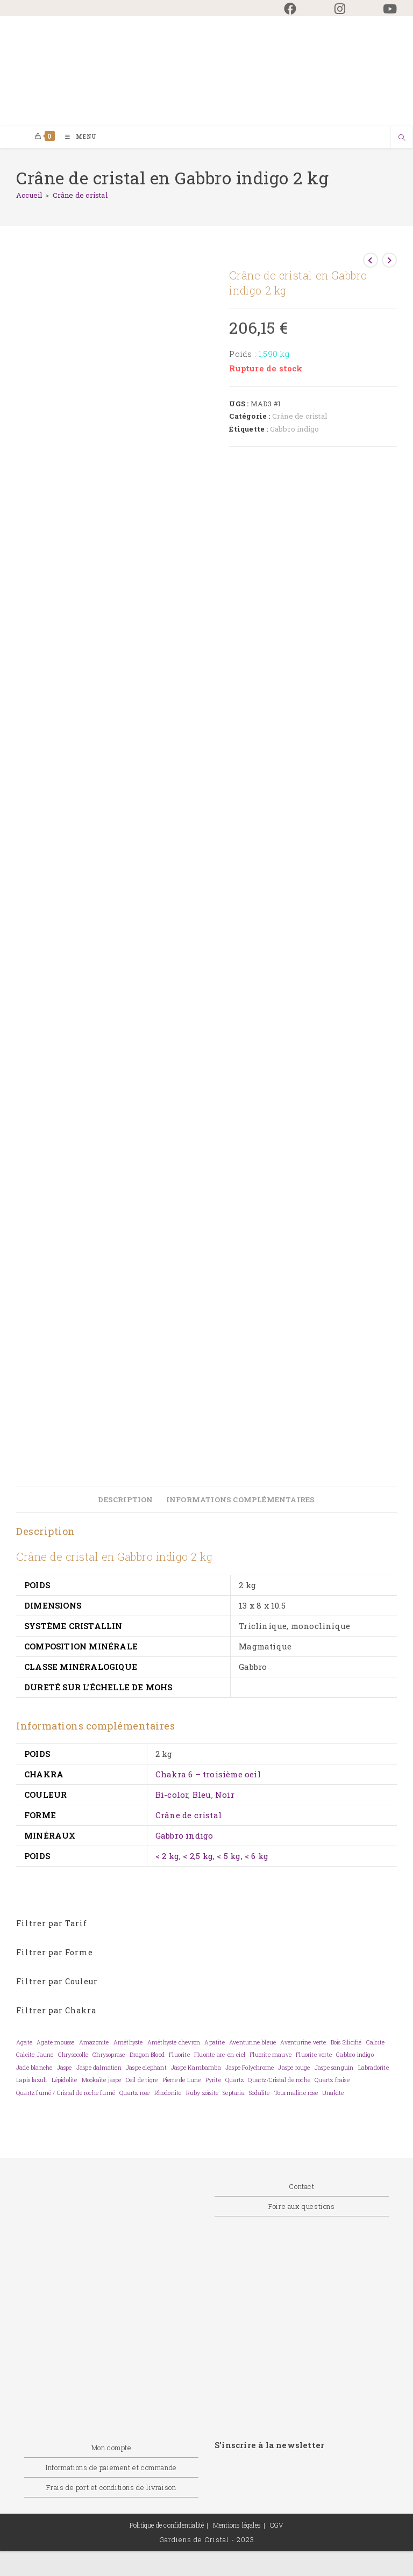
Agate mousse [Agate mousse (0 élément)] (55, 2043)
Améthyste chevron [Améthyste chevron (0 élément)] (173, 2043)
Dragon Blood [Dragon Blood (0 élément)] (147, 2055)
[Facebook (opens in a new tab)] (290, 9)
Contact (301, 2187)
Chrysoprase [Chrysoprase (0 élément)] (108, 2055)
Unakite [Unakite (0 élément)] (333, 2093)
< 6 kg (256, 1856)
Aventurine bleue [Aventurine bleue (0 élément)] (252, 2043)
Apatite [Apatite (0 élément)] (214, 2043)
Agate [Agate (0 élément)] (24, 2043)
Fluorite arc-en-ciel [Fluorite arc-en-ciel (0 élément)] (219, 2055)
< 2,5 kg (198, 1856)
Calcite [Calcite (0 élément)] (375, 2043)
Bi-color (172, 1795)
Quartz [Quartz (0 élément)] (234, 2080)
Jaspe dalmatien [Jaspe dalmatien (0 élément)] (99, 2068)
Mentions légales (237, 2525)
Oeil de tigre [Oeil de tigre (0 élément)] (142, 2080)
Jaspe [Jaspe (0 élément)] (64, 2068)
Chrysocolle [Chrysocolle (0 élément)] (73, 2055)
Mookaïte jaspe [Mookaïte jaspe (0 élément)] (102, 2080)
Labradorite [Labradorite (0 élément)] (373, 2068)
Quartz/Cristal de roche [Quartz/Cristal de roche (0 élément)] (279, 2080)
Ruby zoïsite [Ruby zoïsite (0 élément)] (202, 2093)
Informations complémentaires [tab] (240, 1500)
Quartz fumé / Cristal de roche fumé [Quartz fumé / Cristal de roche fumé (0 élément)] (65, 2093)
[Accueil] (29, 195)
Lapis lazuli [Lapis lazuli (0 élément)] (31, 2080)
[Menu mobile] (77, 137)
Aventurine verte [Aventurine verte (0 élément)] (303, 2043)
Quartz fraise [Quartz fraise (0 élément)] (332, 2080)
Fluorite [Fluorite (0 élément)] (179, 2055)
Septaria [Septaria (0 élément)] (234, 2093)
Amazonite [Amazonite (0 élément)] (94, 2043)
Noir (224, 1795)
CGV (277, 2525)
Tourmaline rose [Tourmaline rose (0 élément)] (296, 2093)
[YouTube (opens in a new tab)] (380, 9)
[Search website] (401, 139)
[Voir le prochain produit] (389, 260)
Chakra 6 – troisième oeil (208, 1774)
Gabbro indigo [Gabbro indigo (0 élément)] (355, 2055)
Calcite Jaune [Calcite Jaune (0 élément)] (35, 2055)
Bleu (202, 1795)
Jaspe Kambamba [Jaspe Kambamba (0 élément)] (196, 2068)
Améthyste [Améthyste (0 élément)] (128, 2043)
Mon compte (111, 2448)
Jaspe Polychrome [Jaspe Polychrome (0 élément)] (249, 2068)
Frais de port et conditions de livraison (111, 2488)
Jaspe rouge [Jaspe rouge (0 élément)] (294, 2068)
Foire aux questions (301, 2207)
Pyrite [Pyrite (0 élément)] (213, 2080)
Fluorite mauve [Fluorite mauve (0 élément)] (270, 2055)
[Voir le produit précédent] (370, 260)
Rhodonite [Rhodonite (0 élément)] (168, 2093)
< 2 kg (167, 1856)
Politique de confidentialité (167, 2525)
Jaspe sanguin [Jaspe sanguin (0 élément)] (334, 2068)
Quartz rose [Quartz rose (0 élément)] (134, 2093)
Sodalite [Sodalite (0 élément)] (259, 2093)
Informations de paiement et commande (111, 2468)
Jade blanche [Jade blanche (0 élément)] (34, 2068)
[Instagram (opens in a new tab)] (340, 9)
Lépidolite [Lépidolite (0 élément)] (64, 2080)
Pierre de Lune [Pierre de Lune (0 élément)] (181, 2080)
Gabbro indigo (294, 429)
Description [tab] (125, 1500)
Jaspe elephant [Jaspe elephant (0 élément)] (146, 2068)
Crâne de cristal (80, 195)
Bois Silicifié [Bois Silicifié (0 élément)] (346, 2043)
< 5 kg (228, 1856)
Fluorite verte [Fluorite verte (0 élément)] (314, 2055)
